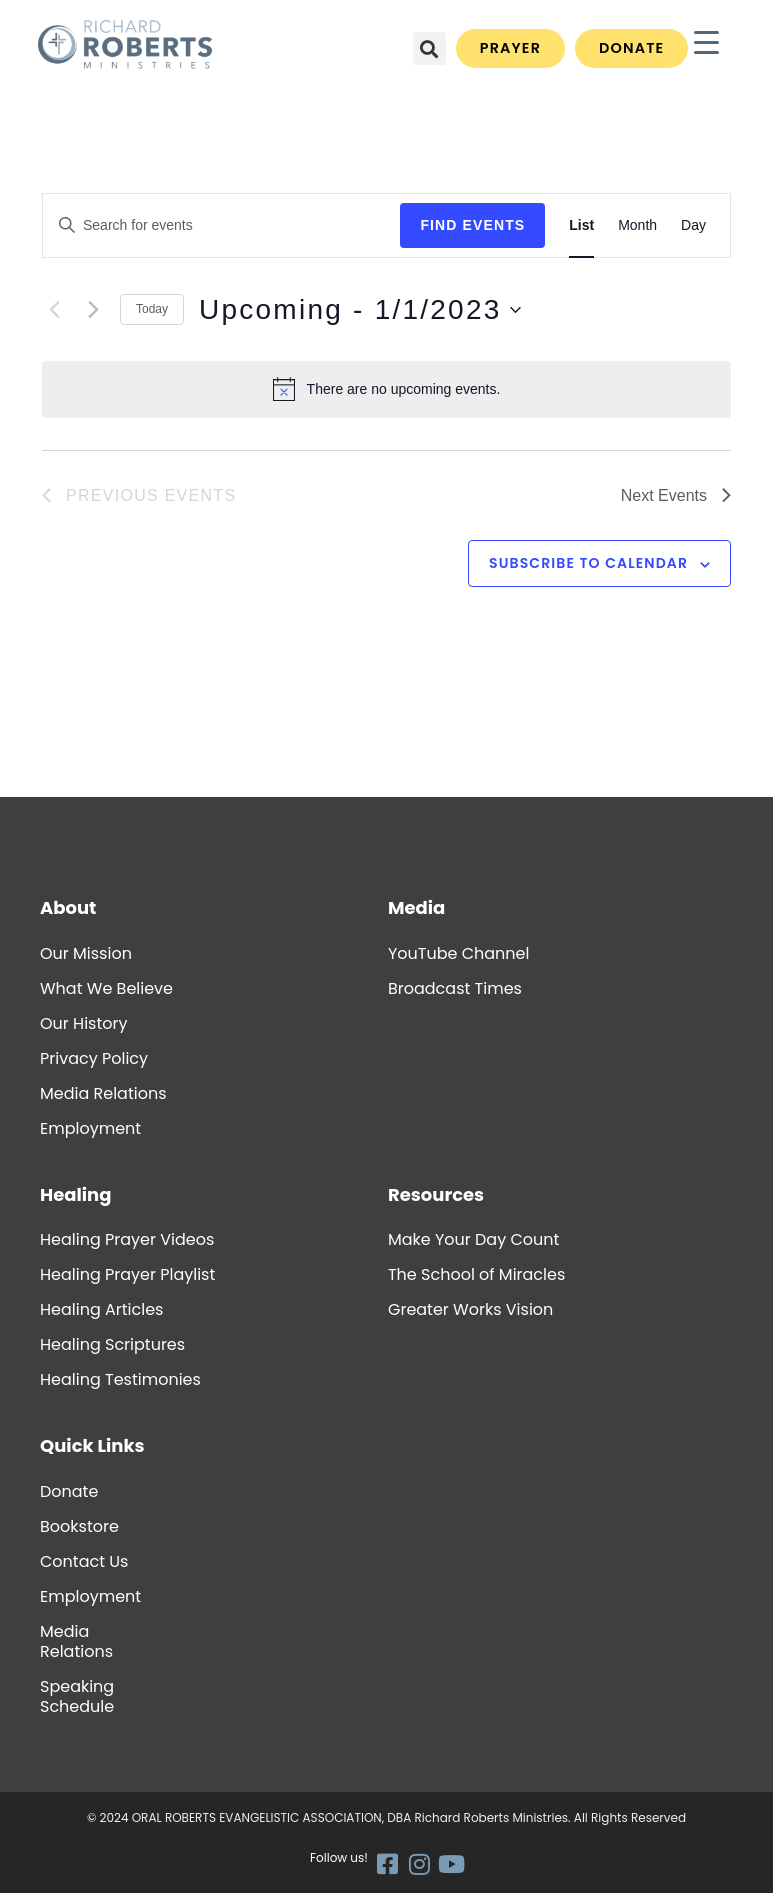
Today (152, 309)
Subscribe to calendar (588, 563)
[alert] (386, 389)
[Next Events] (93, 310)
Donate (69, 1491)
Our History (83, 1023)
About (68, 907)
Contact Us (84, 1561)
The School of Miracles (476, 1274)
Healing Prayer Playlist (127, 1274)
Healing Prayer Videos (127, 1239)
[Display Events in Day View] (693, 225)
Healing (75, 1194)
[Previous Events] (54, 310)
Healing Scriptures (112, 1344)
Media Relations (103, 1093)
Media (416, 907)
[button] (429, 48)
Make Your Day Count (473, 1239)
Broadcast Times (455, 988)
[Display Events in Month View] (637, 225)
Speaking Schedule (77, 1696)
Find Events (472, 225)
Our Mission (86, 953)
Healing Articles (101, 1309)
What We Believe (106, 988)
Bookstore (79, 1526)
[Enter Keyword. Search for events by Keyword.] (221, 225)
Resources (436, 1194)
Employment (90, 1128)
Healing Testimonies (120, 1379)
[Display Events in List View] (581, 225)
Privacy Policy (94, 1058)
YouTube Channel (458, 953)
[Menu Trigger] (706, 42)
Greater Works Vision (470, 1309)
